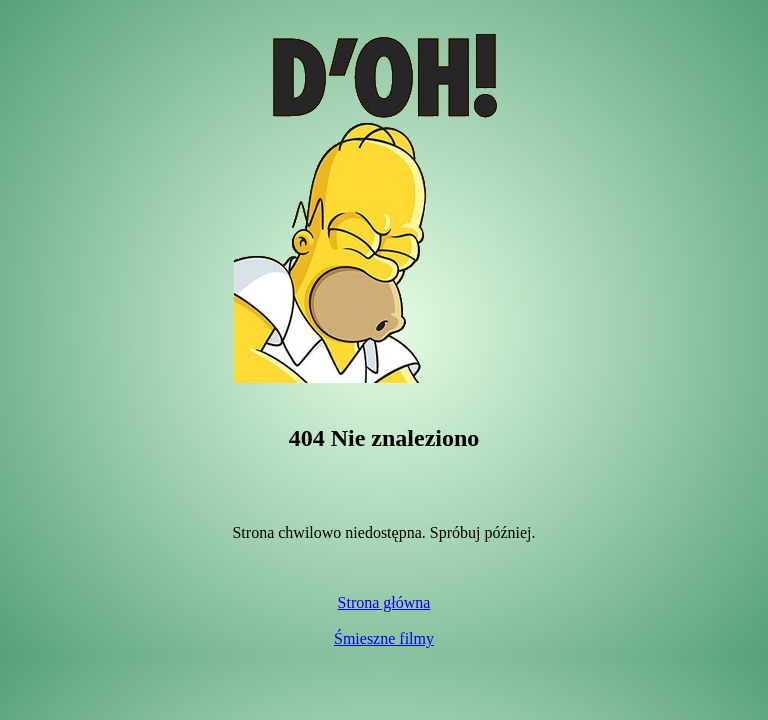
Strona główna (384, 602)
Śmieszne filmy (384, 638)
